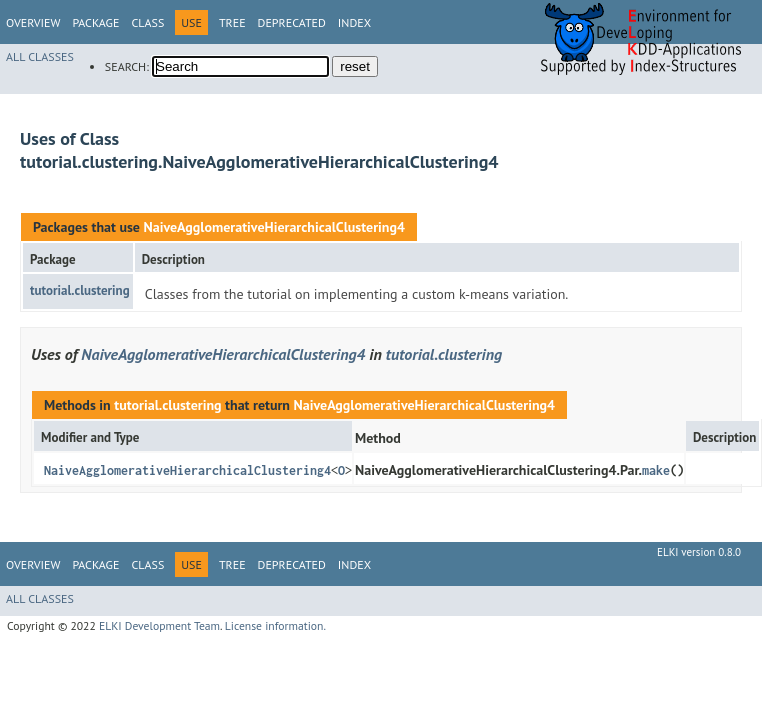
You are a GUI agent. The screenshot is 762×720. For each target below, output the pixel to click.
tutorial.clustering (80, 290)
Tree (232, 22)
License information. (275, 625)
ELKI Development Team (159, 625)
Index (354, 22)
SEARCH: (127, 66)
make (656, 470)
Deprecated (292, 22)
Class (147, 22)
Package (95, 22)
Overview (33, 22)
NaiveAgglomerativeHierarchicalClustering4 (273, 227)
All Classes (40, 56)
